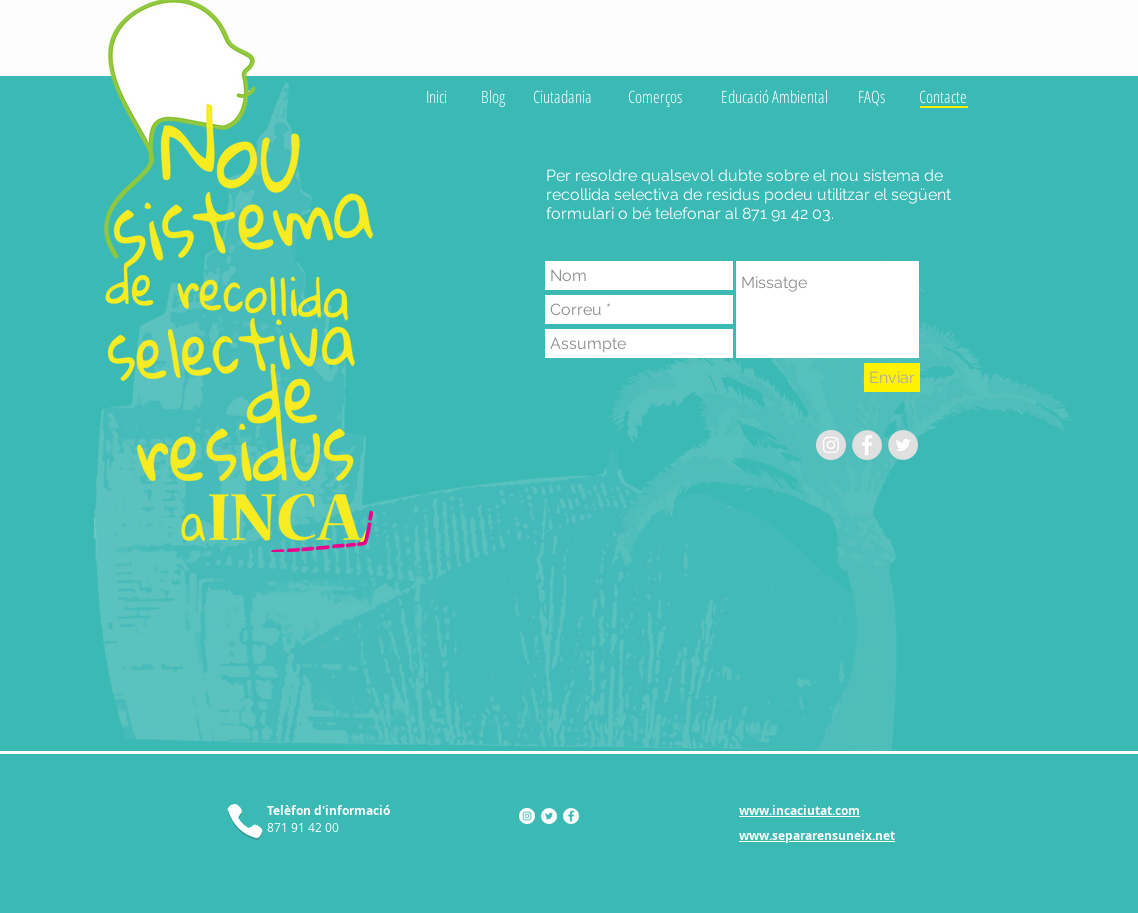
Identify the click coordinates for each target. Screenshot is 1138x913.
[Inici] (436, 96)
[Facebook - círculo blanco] (571, 816)
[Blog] (493, 96)
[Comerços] (655, 96)
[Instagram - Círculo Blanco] (527, 816)
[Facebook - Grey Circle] (867, 445)
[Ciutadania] (562, 96)
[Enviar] (892, 377)
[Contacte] (943, 96)
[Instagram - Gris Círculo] (831, 445)
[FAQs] (871, 96)
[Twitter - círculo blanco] (549, 816)
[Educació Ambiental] (774, 96)
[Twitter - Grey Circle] (903, 445)
